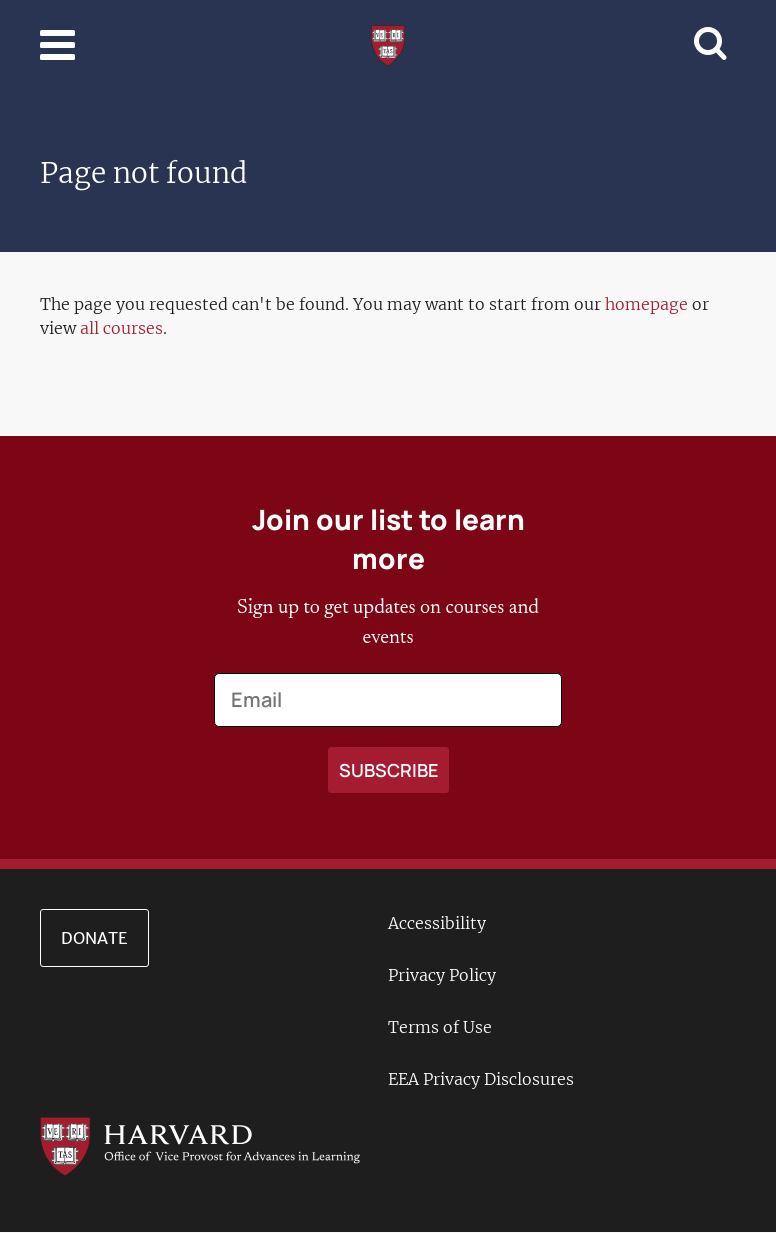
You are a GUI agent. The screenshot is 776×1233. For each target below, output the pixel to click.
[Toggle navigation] (57, 45)
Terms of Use (440, 1027)
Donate (94, 938)
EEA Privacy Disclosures (481, 1079)
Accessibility (437, 923)
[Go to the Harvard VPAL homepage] (200, 1145)
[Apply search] (388, 770)
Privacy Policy (442, 975)
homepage (646, 304)
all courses (121, 328)
